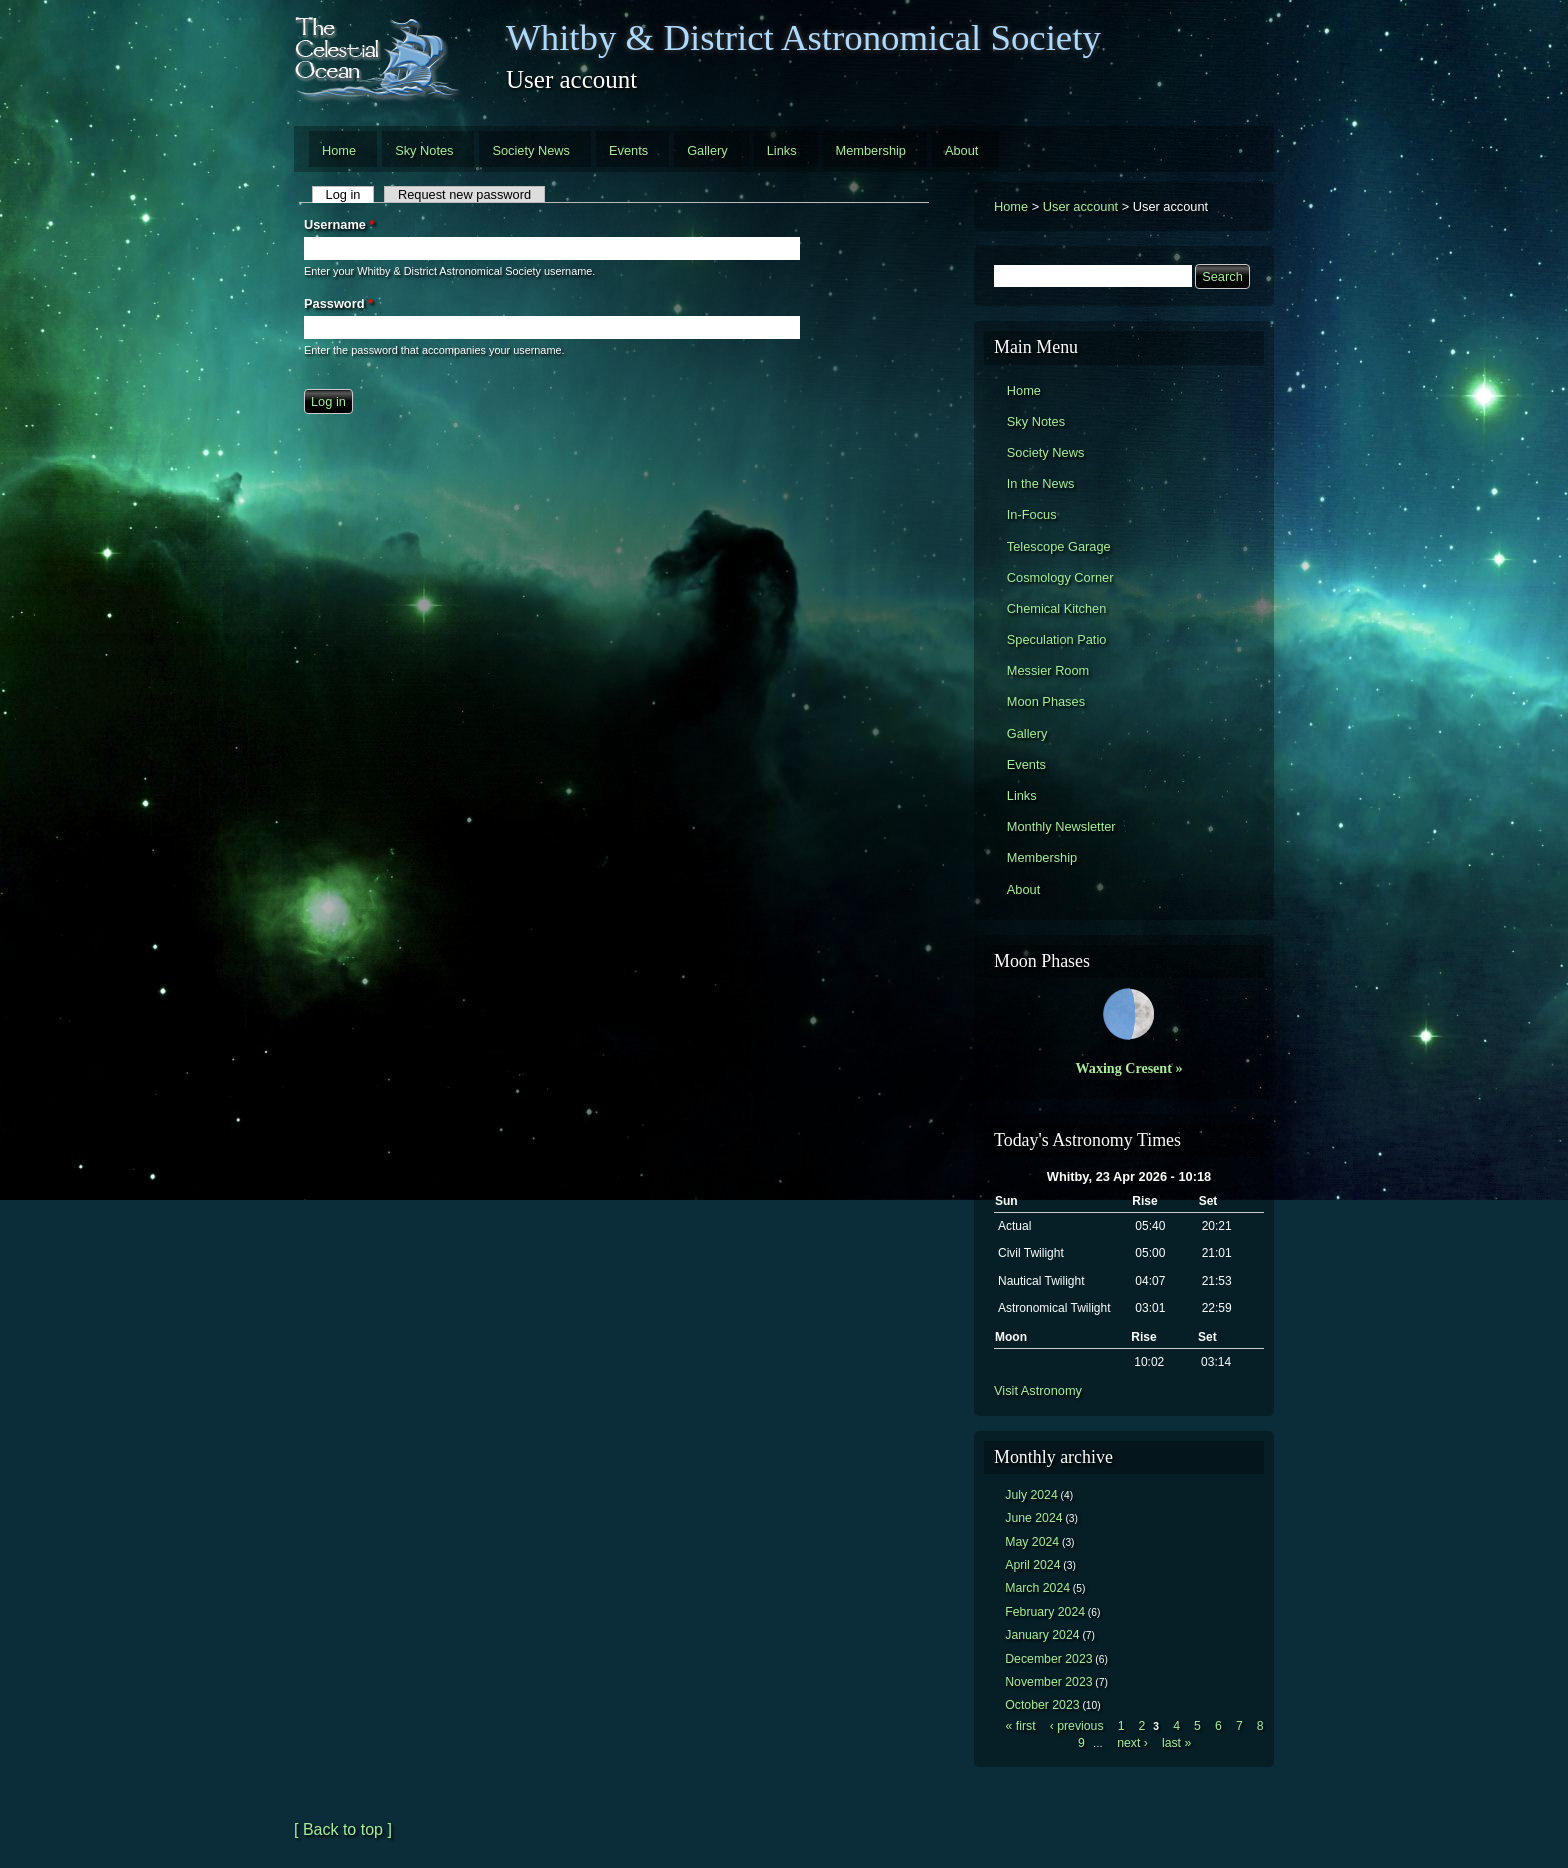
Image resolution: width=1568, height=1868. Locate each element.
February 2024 (1045, 1612)
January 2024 (1042, 1635)
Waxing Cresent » (1129, 1068)
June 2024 (1033, 1518)
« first (1021, 1726)
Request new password (464, 194)
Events (628, 150)
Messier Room (1048, 670)
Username (339, 224)
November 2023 (1048, 1682)
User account (1080, 206)
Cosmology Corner (1060, 577)
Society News (531, 150)
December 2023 (1048, 1659)
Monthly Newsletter (1061, 826)
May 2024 (1032, 1542)
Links (782, 150)
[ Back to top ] (343, 1829)
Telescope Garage (1059, 546)
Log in (350, 194)
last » (1176, 1743)
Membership (871, 150)
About (961, 150)
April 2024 (1032, 1565)
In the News (1041, 483)
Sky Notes (424, 150)
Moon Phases (1046, 701)
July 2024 (1031, 1495)
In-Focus (1032, 514)
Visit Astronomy (1038, 1390)
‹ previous (1077, 1726)
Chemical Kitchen (1057, 608)
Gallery (707, 150)
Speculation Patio (1057, 639)
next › (1132, 1743)
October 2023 (1042, 1705)
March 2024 (1037, 1588)
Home (339, 150)
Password (338, 303)
